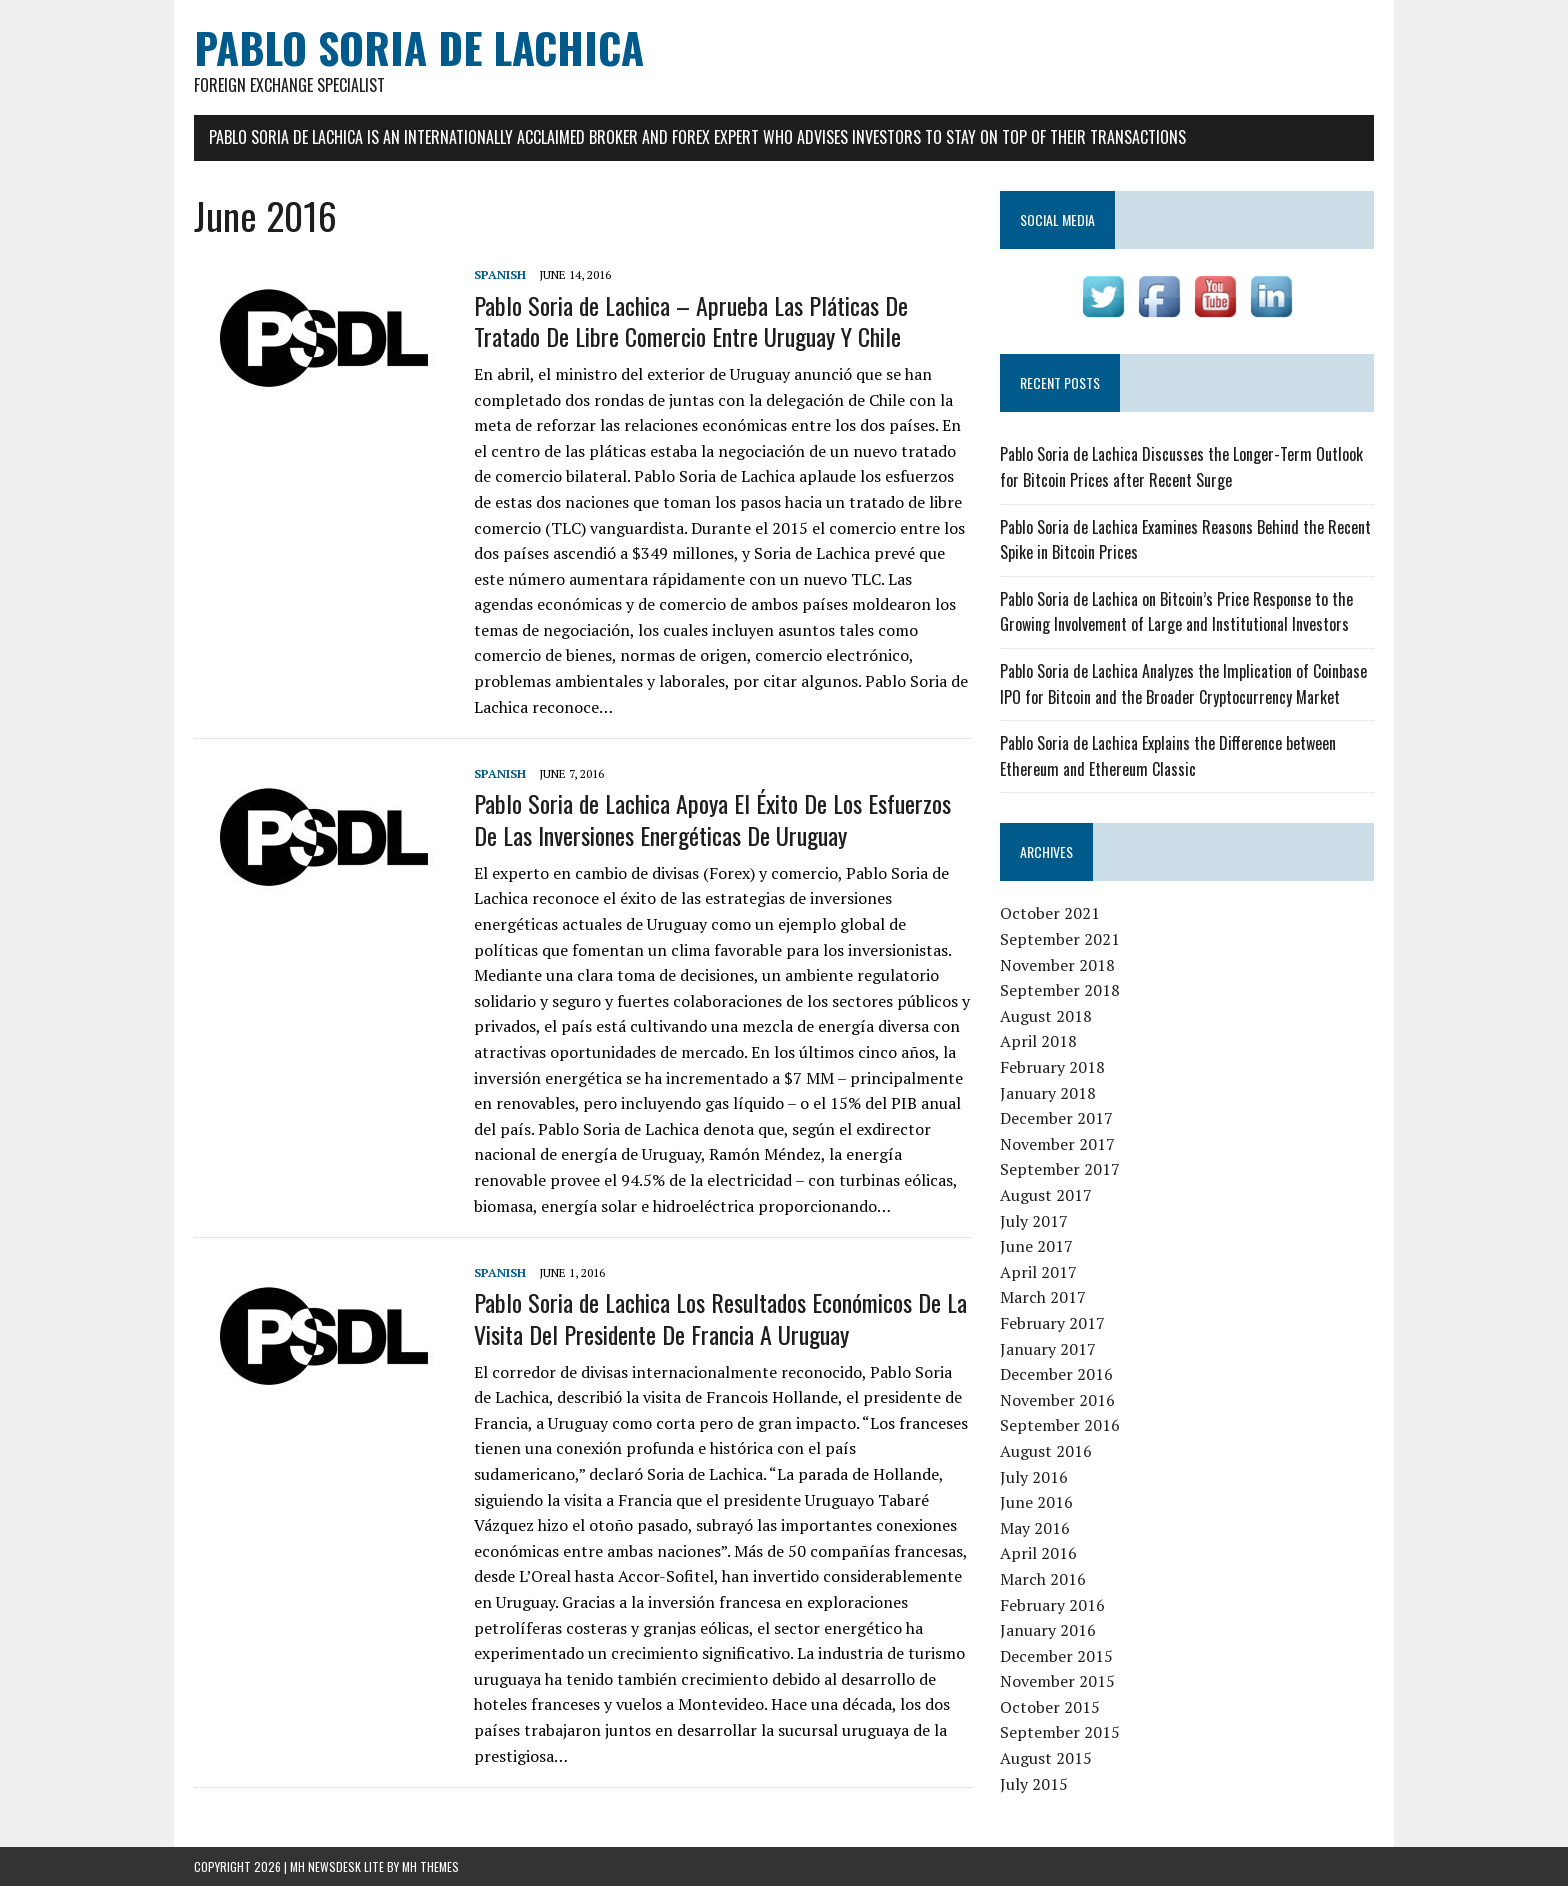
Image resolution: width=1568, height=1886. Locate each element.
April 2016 (1038, 1553)
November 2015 (1057, 1681)
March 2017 (1043, 1297)
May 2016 (1035, 1528)
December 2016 (1056, 1374)
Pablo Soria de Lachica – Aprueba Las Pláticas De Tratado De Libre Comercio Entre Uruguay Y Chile (691, 320)
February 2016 (1052, 1605)
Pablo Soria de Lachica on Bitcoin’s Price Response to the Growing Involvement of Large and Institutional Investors (1176, 612)
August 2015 (1046, 1758)
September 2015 (1060, 1732)
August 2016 (1046, 1451)
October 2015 (1050, 1707)
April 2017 (1038, 1272)
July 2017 (1034, 1221)
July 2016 (1034, 1477)
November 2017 (1057, 1144)
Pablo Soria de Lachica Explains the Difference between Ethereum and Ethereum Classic (1168, 756)
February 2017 (1052, 1323)
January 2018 (1048, 1093)
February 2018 (1052, 1067)
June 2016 (1036, 1502)
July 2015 (1034, 1784)
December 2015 (1056, 1656)
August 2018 (1046, 1016)
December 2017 (1056, 1118)
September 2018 (1060, 990)
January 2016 (1048, 1630)
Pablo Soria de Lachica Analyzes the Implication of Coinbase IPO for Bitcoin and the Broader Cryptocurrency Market (1183, 684)
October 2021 (1050, 913)
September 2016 (1060, 1425)
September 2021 (1060, 939)
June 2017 (1036, 1246)
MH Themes (430, 1866)
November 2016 (1057, 1400)
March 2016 (1043, 1579)
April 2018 (1038, 1041)
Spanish (500, 274)
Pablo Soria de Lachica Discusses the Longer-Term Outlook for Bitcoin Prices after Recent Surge (1181, 467)
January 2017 (1048, 1349)
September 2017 (1060, 1169)
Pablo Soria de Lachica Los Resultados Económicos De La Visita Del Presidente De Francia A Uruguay (720, 1317)
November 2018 (1057, 965)
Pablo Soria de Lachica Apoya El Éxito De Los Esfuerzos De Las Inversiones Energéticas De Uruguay (712, 818)
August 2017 (1046, 1195)
